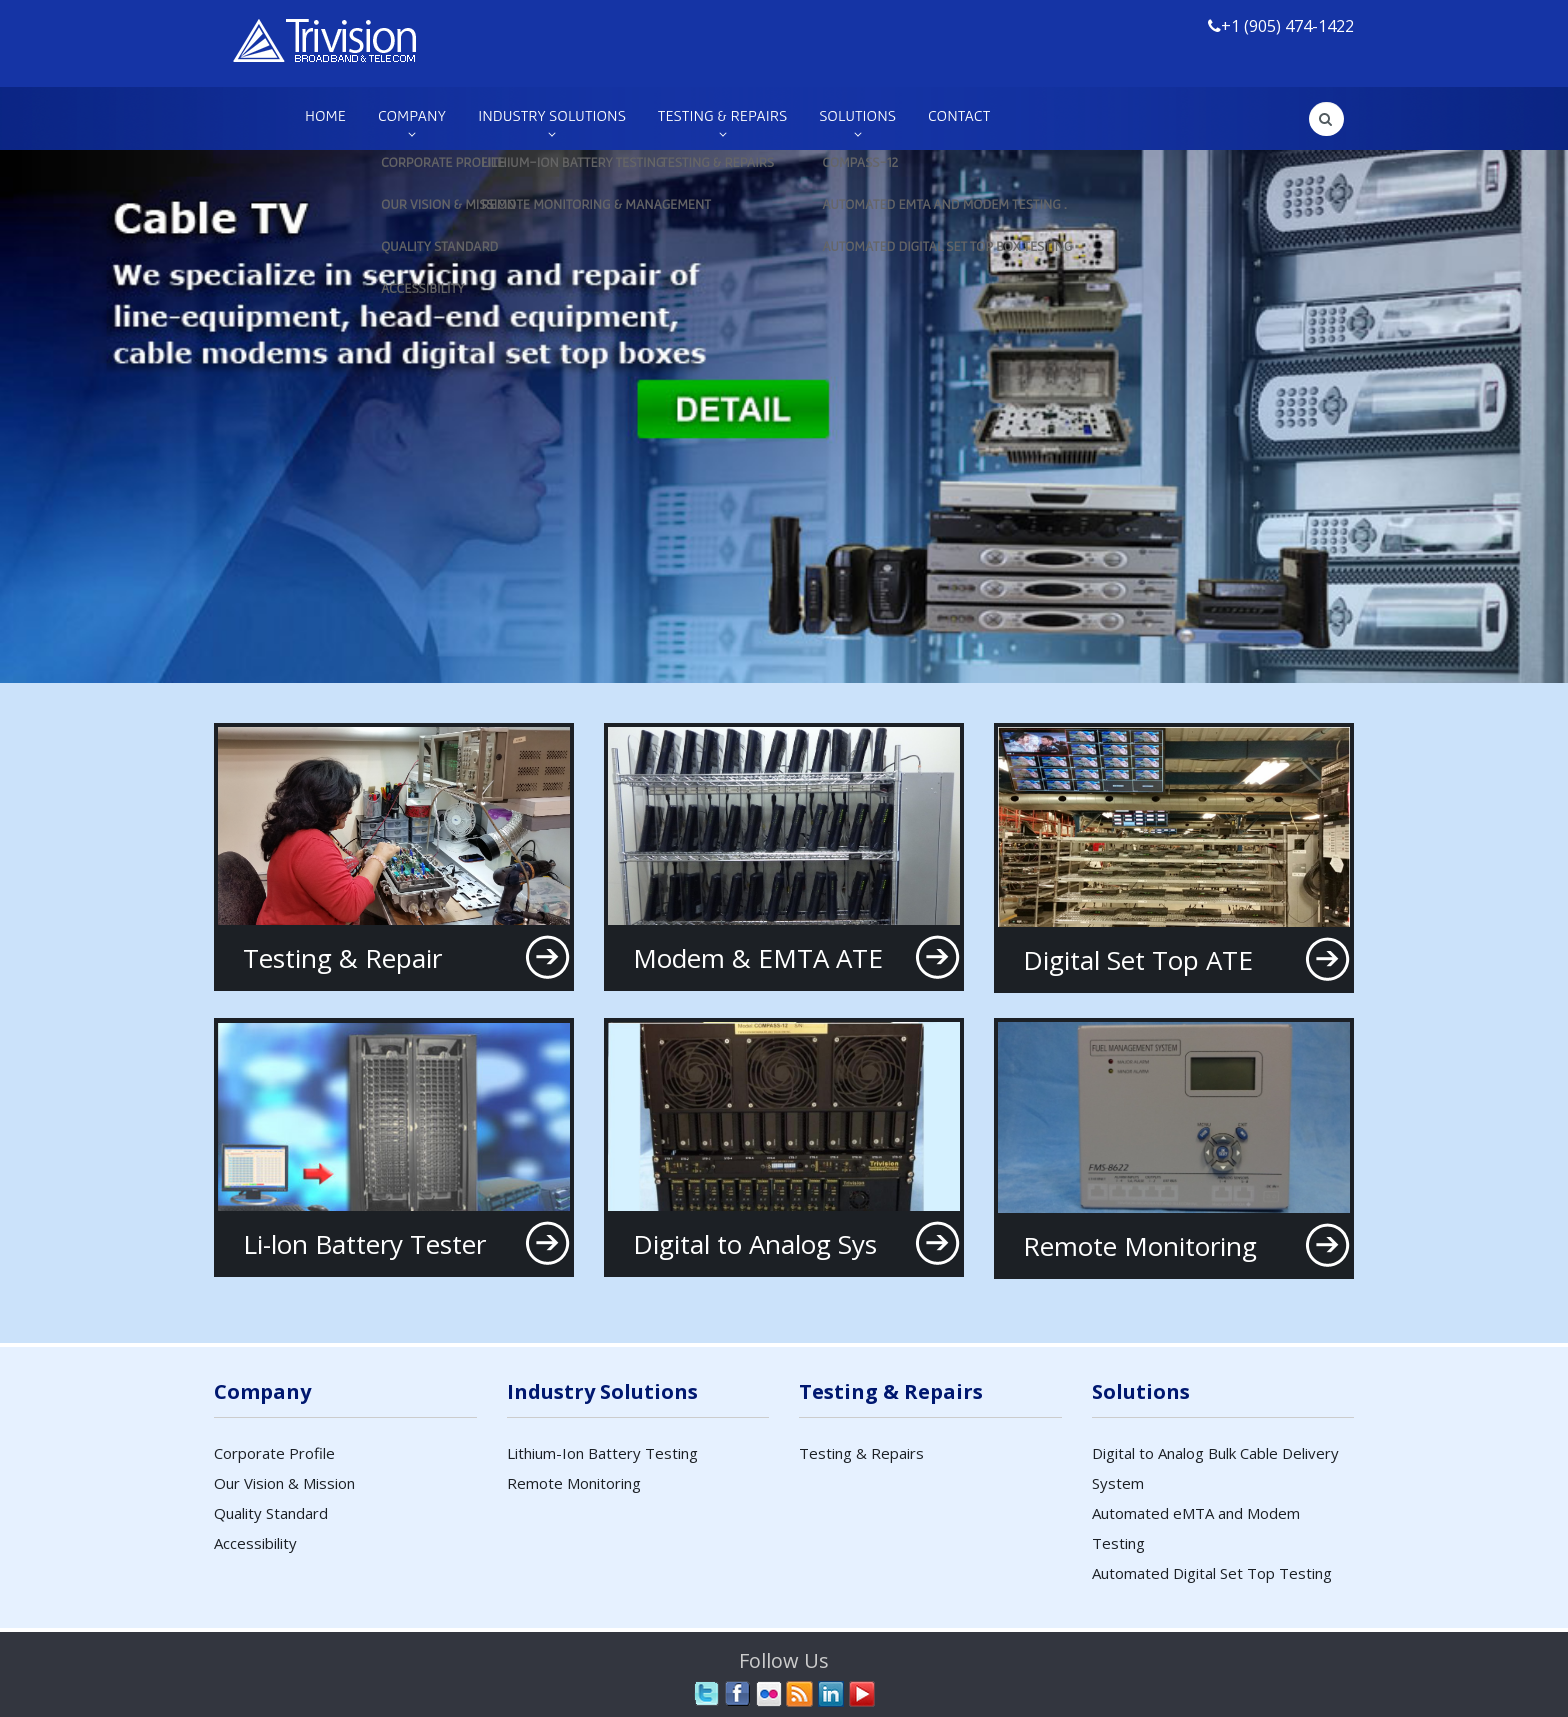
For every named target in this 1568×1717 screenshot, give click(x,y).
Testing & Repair (342, 958)
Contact (959, 115)
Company (412, 115)
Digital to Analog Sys (755, 1244)
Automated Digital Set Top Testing (1212, 1573)
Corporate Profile (274, 1453)
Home (325, 115)
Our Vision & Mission (284, 1483)
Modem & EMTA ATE (758, 958)
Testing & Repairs (722, 115)
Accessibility (255, 1543)
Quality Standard (271, 1513)
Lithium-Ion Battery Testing (602, 1453)
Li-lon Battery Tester (364, 1244)
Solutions (857, 115)
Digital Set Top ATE (1138, 960)
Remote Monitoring (1140, 1246)
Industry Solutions (552, 115)
